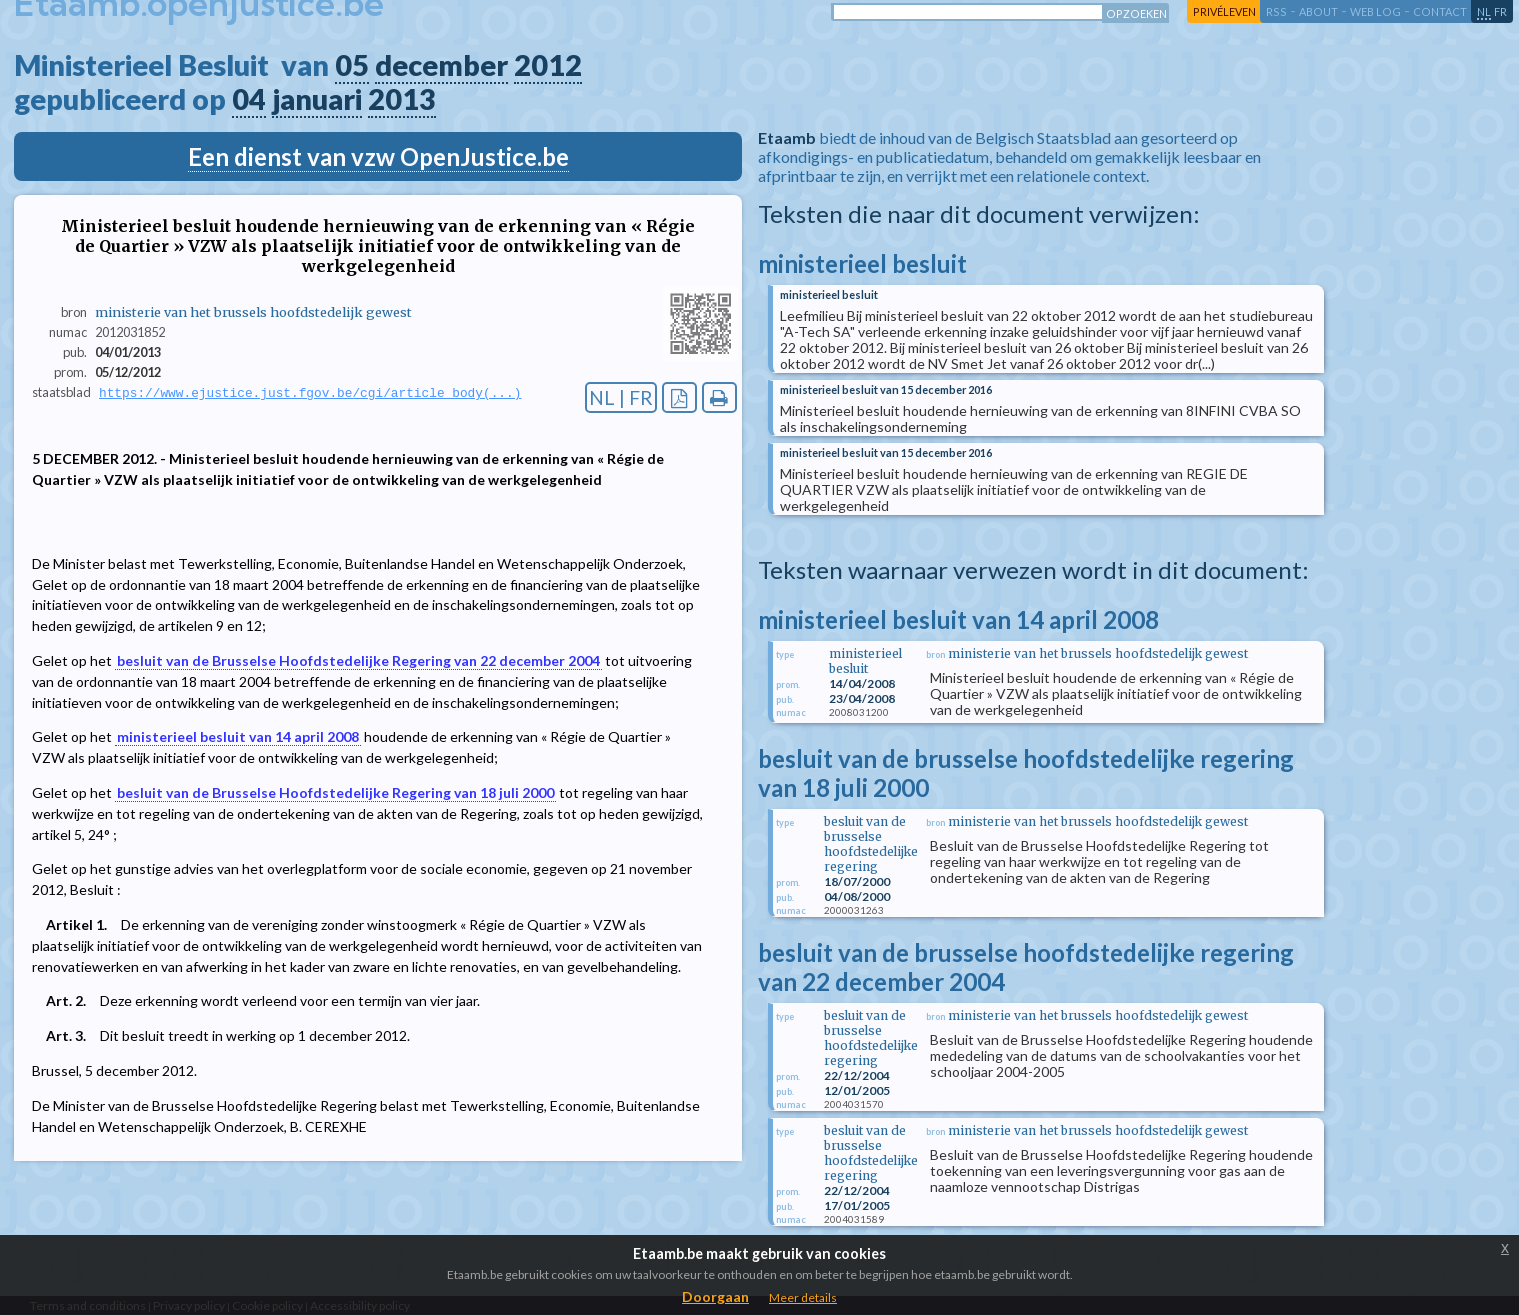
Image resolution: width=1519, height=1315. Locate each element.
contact (1440, 11)
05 (352, 65)
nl (1484, 11)
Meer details (803, 1297)
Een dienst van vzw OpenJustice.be (378, 156)
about (1318, 11)
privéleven (1224, 11)
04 (249, 99)
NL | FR (621, 397)
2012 (548, 65)
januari (317, 99)
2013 (402, 99)
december (441, 65)
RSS (1276, 11)
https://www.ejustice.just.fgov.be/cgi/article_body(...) (310, 393)
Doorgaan (715, 1296)
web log (1375, 11)
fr (1500, 11)
